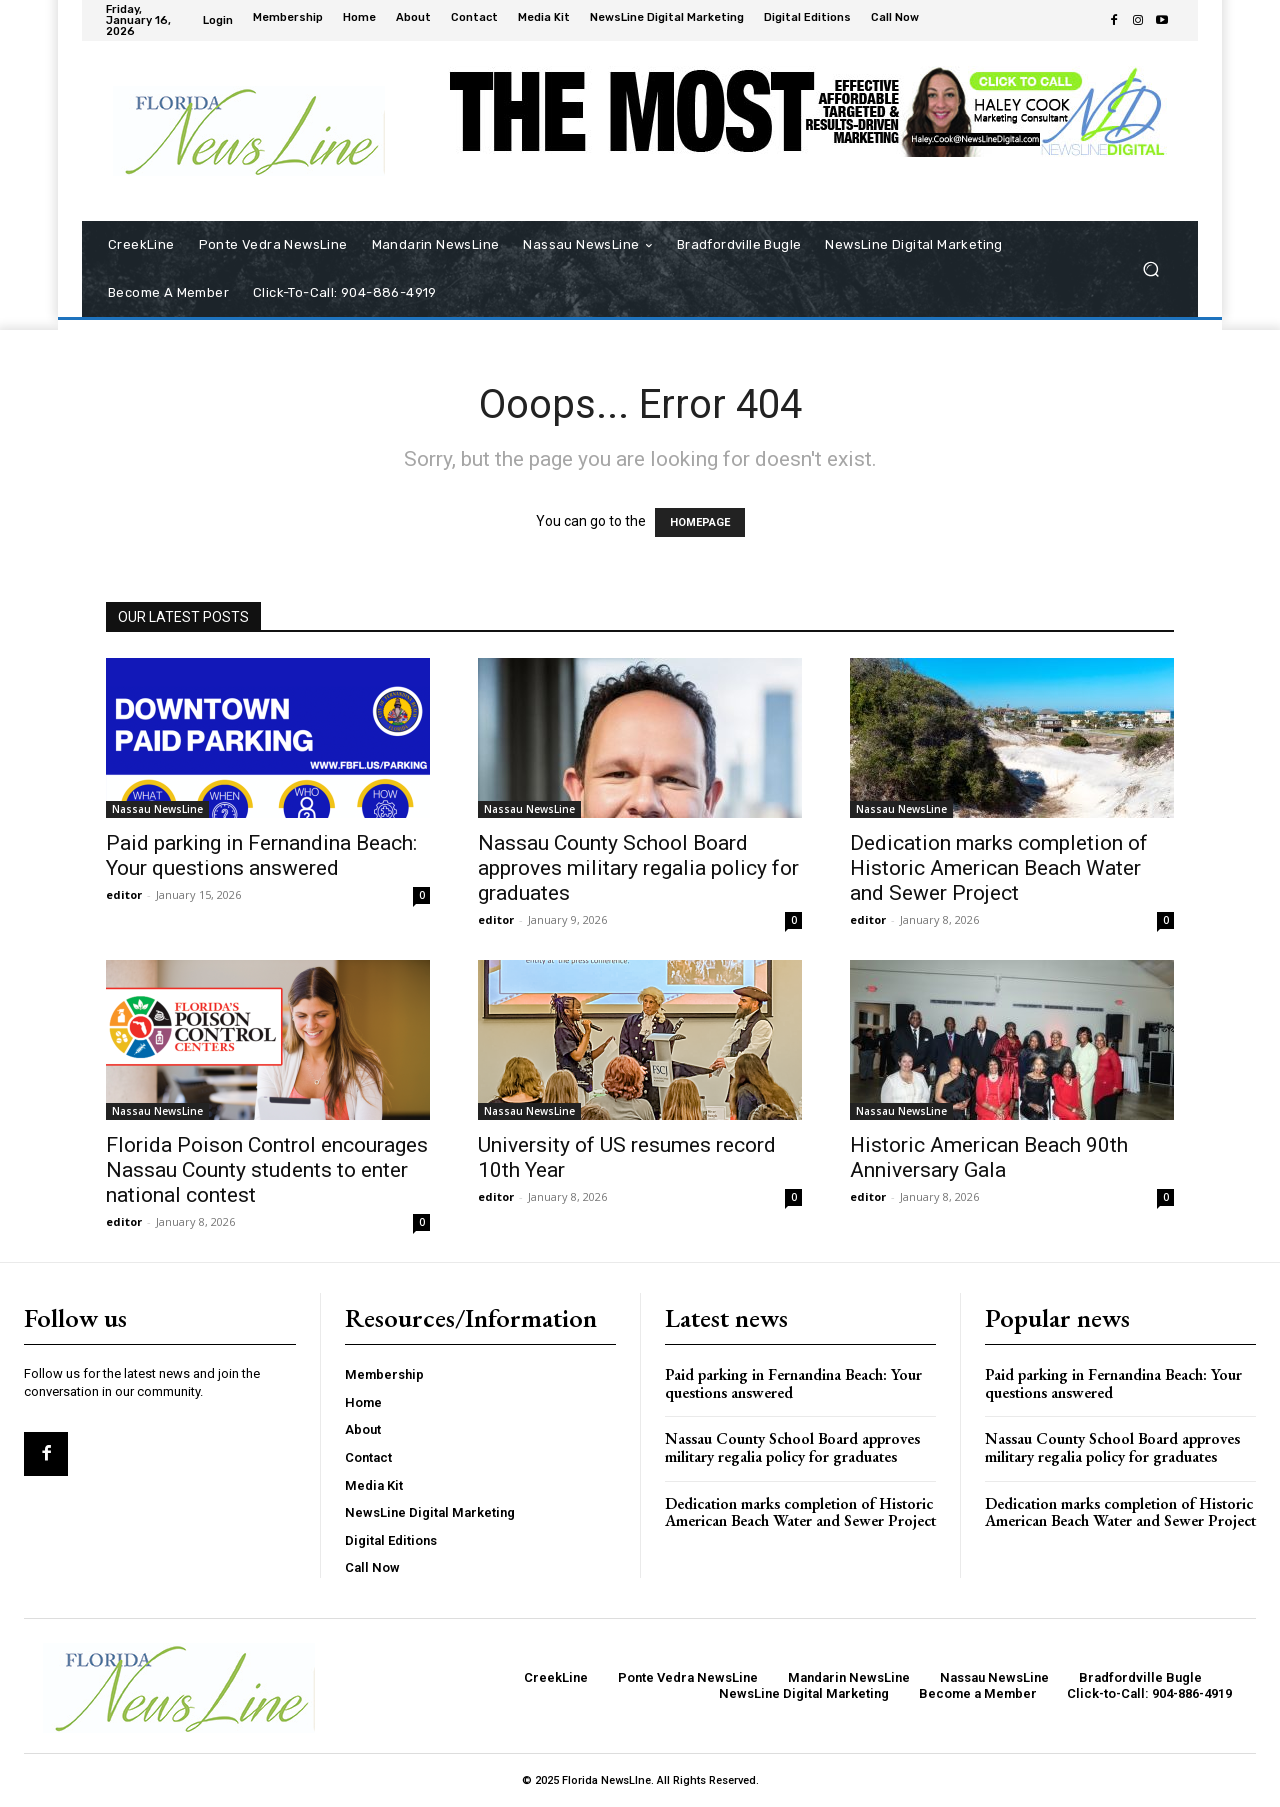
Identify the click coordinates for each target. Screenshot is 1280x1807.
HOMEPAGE (700, 522)
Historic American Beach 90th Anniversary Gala (989, 1157)
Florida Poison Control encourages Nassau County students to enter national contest (267, 1170)
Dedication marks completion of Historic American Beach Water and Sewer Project (999, 868)
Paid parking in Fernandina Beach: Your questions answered (261, 855)
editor (124, 894)
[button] (1150, 269)
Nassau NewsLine (157, 809)
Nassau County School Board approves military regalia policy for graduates (638, 868)
